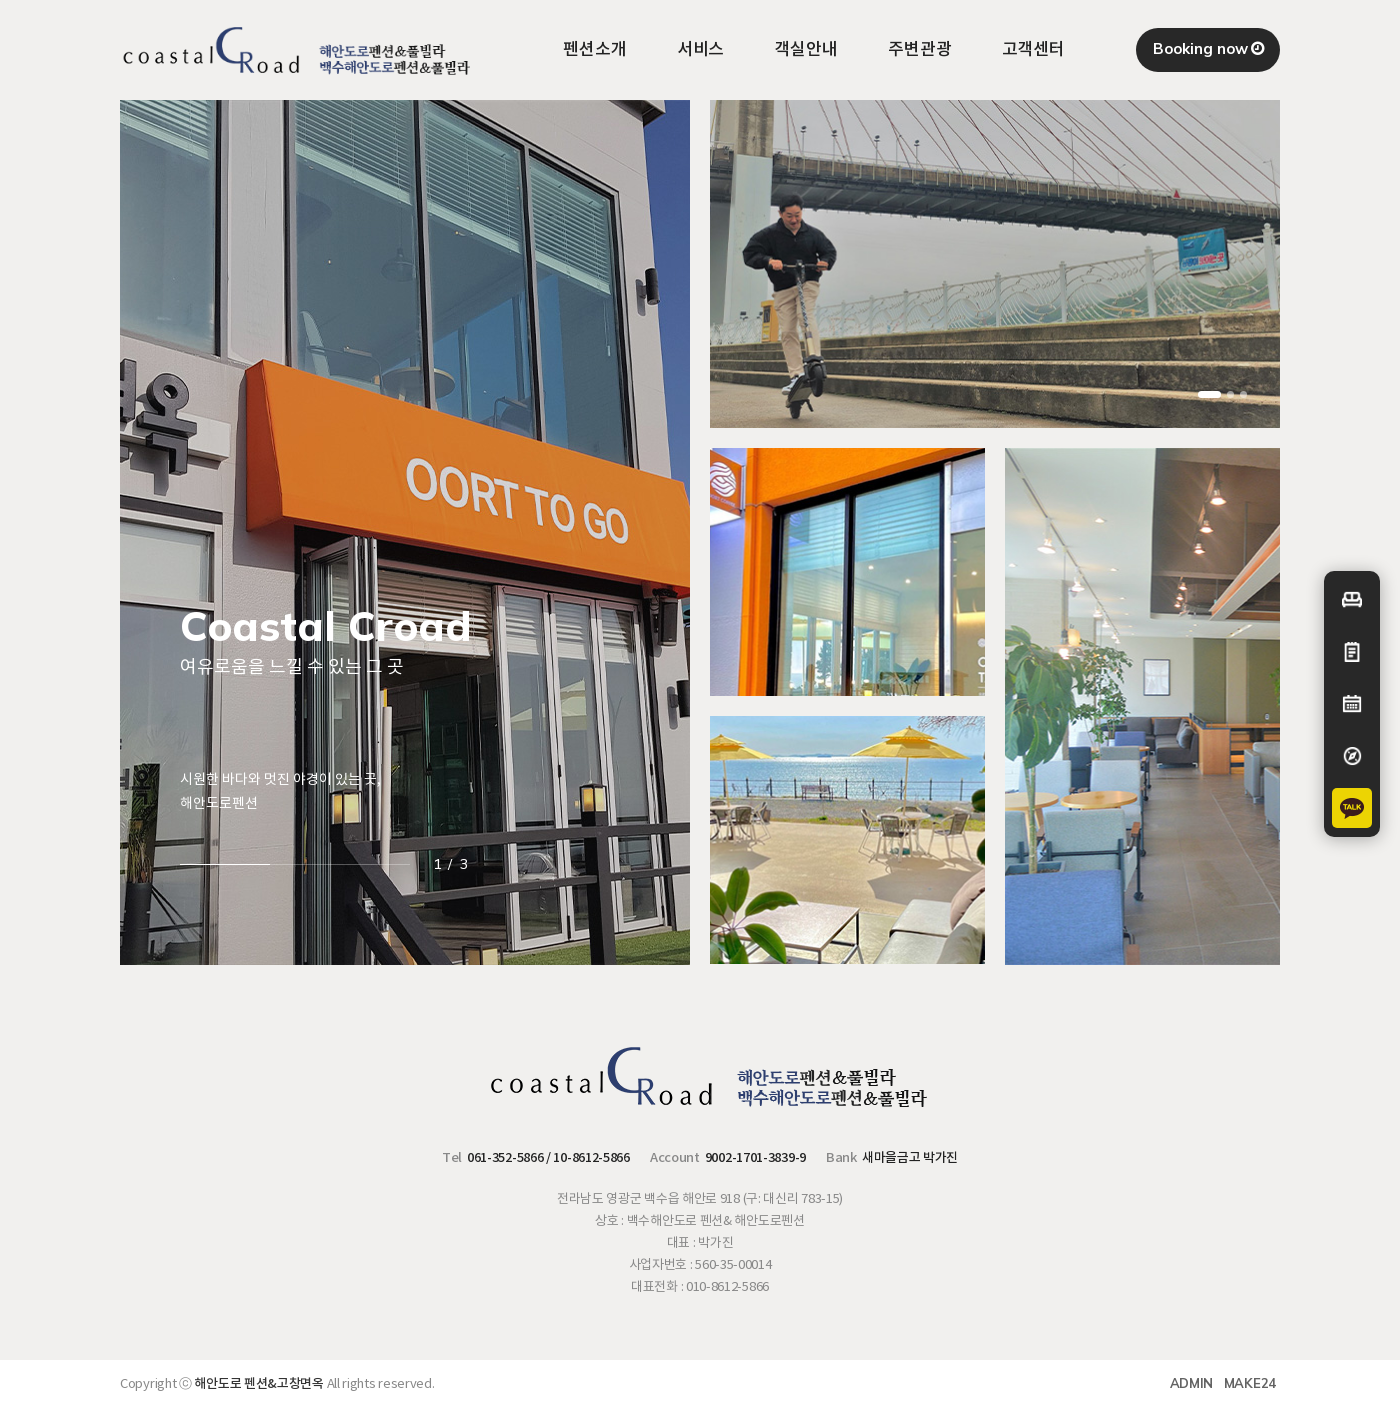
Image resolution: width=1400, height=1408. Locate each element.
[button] (1209, 394)
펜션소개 (595, 50)
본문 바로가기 (0, 0)
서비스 (701, 50)
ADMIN (1192, 1383)
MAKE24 (1250, 1383)
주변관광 (920, 50)
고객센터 (1034, 50)
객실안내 (806, 50)
